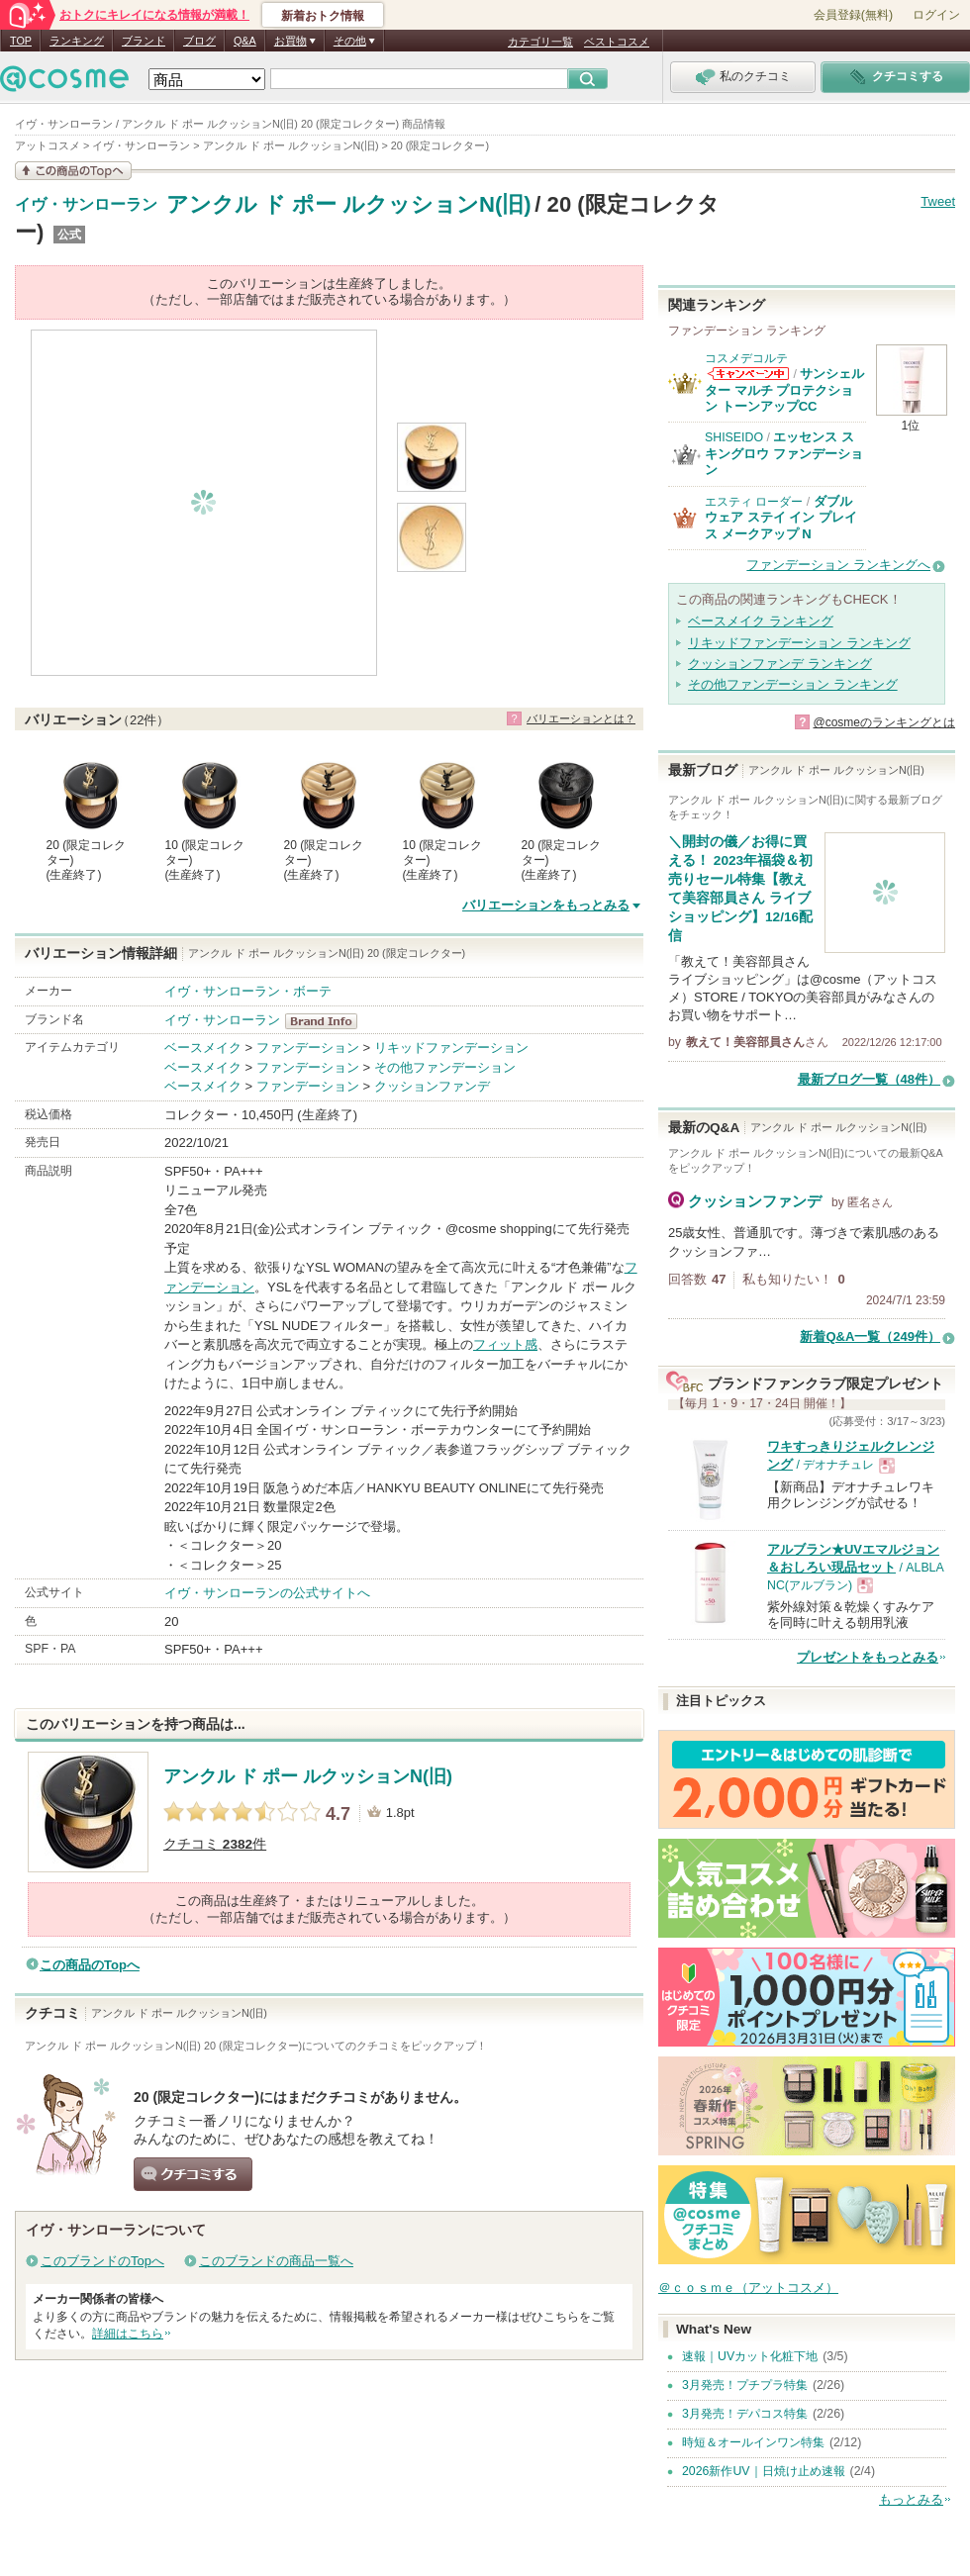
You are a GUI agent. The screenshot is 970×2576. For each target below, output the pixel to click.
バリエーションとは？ (581, 718)
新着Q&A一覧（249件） (870, 1336)
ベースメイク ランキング (760, 621)
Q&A (245, 41)
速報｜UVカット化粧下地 (750, 2356)
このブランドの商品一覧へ (276, 2260)
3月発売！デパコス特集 (745, 2414)
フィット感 (505, 1344)
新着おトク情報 (322, 16)
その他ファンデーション (445, 1067)
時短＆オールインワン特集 (753, 2442)
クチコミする (193, 2174)
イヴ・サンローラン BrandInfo (327, 1021)
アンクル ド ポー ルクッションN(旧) (349, 204)
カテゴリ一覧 (540, 42)
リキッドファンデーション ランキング (799, 642)
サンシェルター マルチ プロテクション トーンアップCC (784, 390)
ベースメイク (203, 1047)
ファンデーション (307, 1047)
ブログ (199, 41)
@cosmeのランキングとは (884, 722)
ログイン (936, 15)
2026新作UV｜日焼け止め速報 (763, 2471)
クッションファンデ (432, 1086)
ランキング (76, 41)
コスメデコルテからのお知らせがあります (748, 373)
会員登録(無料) (853, 15)
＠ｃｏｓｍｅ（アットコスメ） (748, 2287)
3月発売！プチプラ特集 (745, 2385)
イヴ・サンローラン (86, 205)
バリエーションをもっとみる (546, 905)
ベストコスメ (616, 42)
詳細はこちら (127, 2333)
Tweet (938, 201)
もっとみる (911, 2499)
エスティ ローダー (754, 502)
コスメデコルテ (746, 358)
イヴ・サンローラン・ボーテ (248, 991)
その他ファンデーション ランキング (793, 684)
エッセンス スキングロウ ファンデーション (784, 453)
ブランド (143, 41)
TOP (21, 41)
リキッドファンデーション (451, 1047)
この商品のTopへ (90, 1964)
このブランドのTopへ (102, 2260)
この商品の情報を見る (73, 170)
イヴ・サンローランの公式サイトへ (267, 1592)
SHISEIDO (734, 437)
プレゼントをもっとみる (867, 1657)
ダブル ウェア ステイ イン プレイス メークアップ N (781, 517)
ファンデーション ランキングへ (838, 564)
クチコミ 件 (214, 1844)
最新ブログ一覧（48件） (869, 1079)
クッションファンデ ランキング (780, 663)
